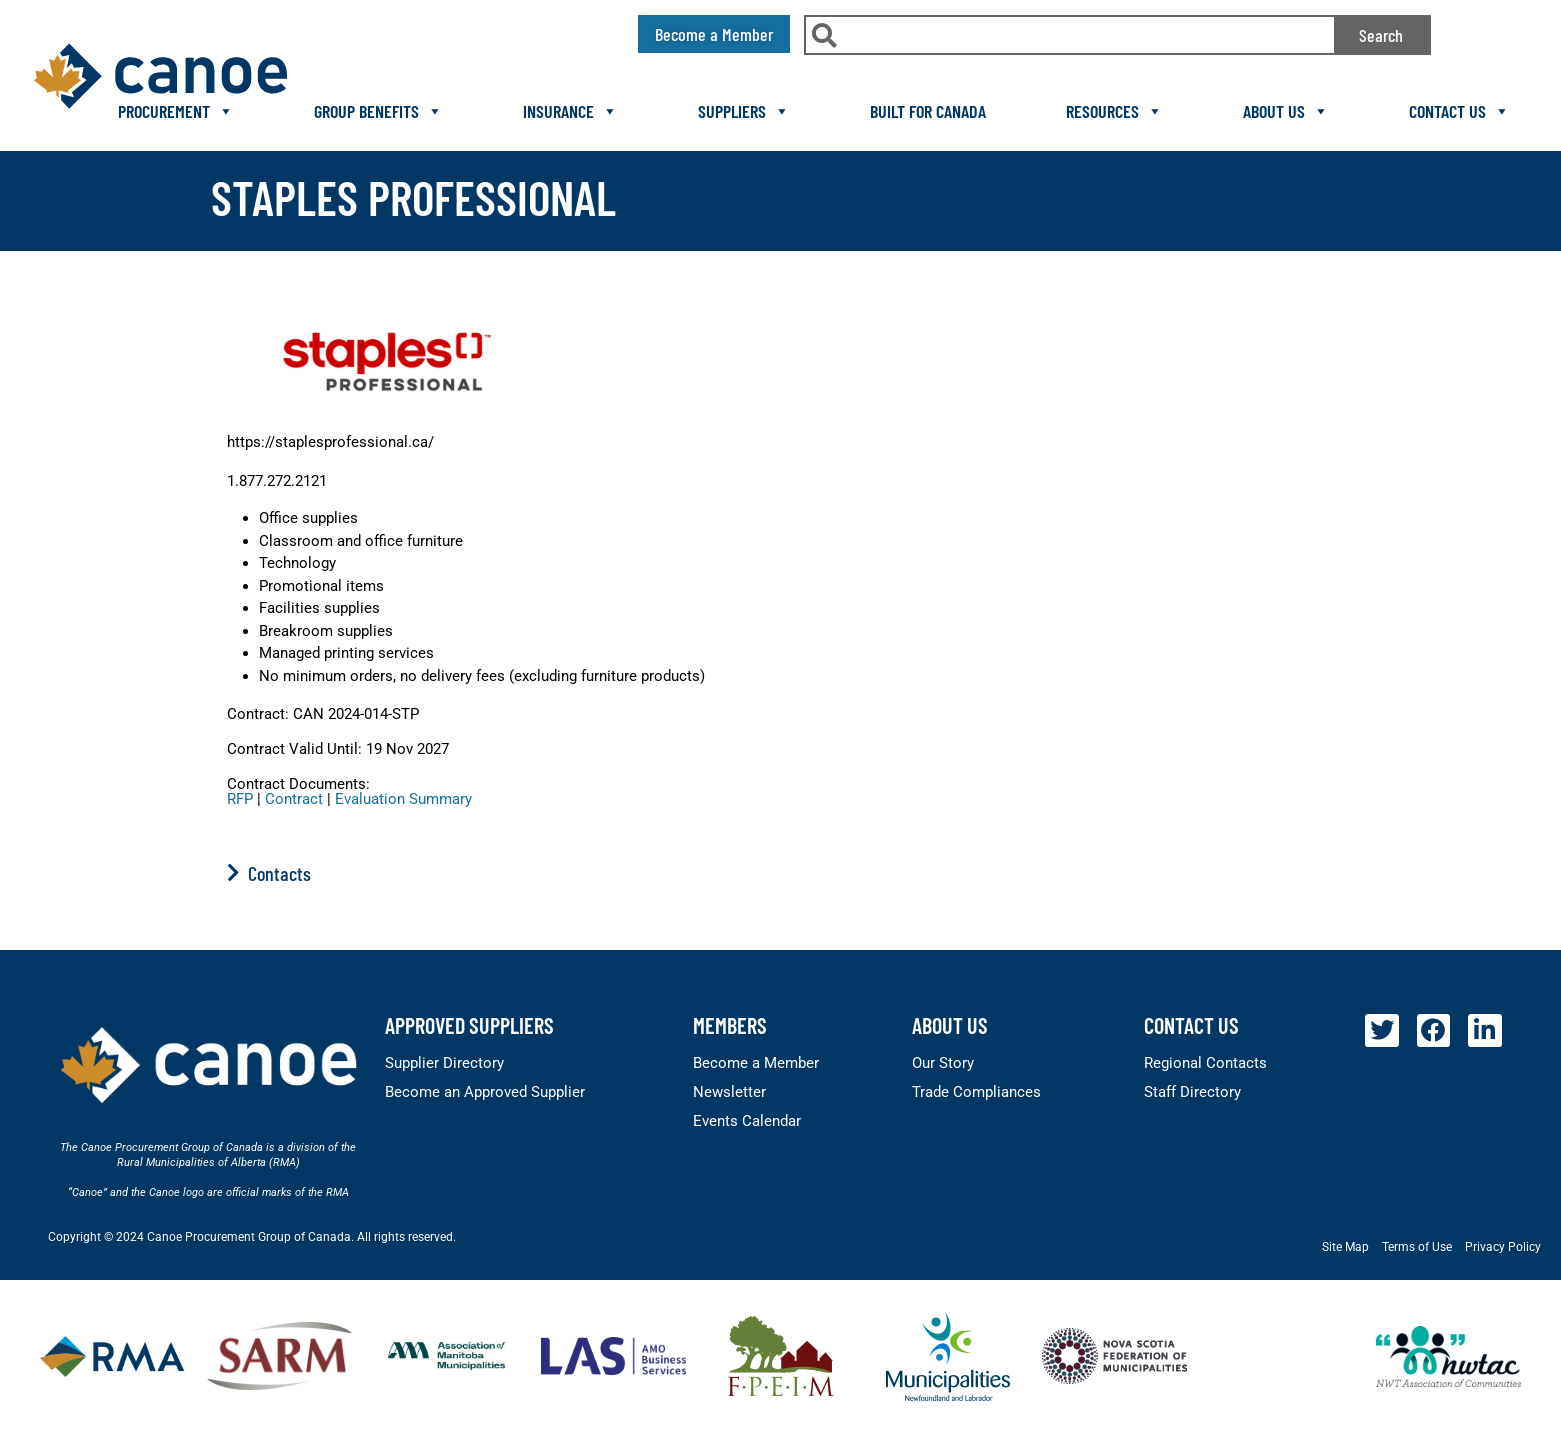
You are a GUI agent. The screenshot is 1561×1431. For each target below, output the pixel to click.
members (730, 1025)
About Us (1286, 111)
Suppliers (744, 111)
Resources (1114, 111)
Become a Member (756, 1063)
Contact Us (1459, 111)
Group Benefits (378, 111)
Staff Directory (1192, 1092)
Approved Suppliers (469, 1025)
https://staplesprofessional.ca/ (330, 442)
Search (1381, 35)
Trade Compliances (976, 1092)
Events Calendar (747, 1121)
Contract (294, 799)
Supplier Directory (444, 1063)
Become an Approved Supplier (485, 1092)
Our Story (943, 1063)
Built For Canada (928, 111)
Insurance (570, 111)
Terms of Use (1417, 1247)
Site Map (1345, 1247)
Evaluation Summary (403, 799)
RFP (240, 799)
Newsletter (729, 1092)
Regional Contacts (1205, 1063)
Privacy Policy (1503, 1247)
